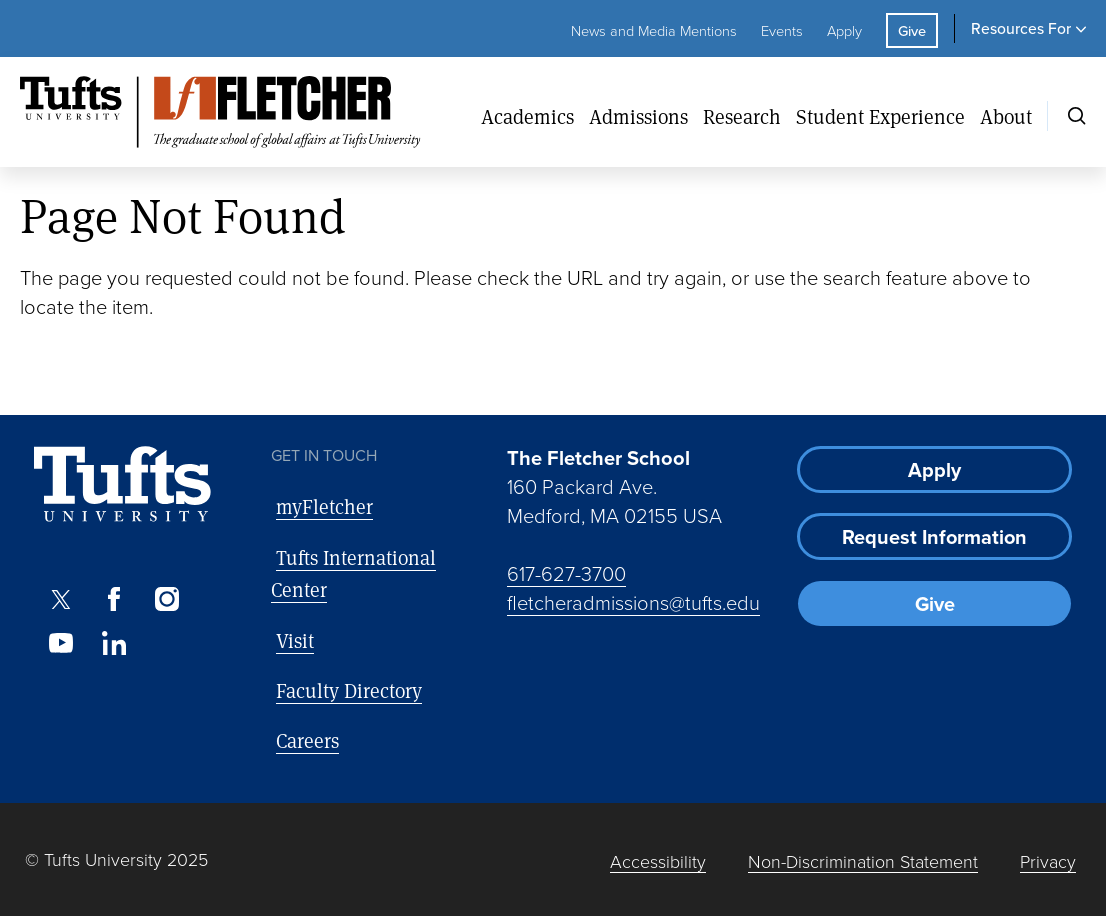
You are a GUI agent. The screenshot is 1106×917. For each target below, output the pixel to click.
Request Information (934, 536)
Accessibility (658, 861)
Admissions (638, 116)
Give (912, 30)
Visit (295, 640)
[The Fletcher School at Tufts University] (243, 112)
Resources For (1021, 28)
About (1006, 116)
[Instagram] (167, 599)
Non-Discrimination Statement (863, 861)
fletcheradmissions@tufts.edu (633, 602)
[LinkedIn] (113, 643)
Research (742, 116)
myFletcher (324, 506)
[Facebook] (113, 599)
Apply (844, 30)
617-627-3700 (566, 573)
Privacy (1048, 861)
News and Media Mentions (654, 30)
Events (782, 30)
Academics (527, 116)
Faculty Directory (349, 690)
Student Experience (880, 116)
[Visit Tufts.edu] (122, 484)
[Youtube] (60, 643)
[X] (60, 599)
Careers (307, 740)
